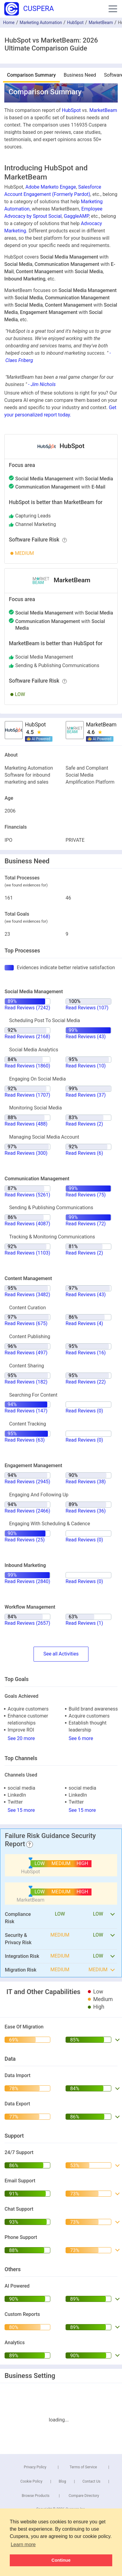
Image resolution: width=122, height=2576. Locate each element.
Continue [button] (61, 2560)
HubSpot (75, 22)
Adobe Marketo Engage (50, 187)
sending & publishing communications (57, 665)
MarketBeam (101, 22)
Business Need (80, 75)
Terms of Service (83, 2467)
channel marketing (35, 524)
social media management (44, 657)
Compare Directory (84, 2496)
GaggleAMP (76, 216)
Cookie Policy (31, 2481)
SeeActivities (60, 1654)
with (64, 479)
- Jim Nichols (42, 384)
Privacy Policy (35, 2467)
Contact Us (91, 2481)
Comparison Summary (31, 75)
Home (9, 22)
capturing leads (33, 516)
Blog (62, 2481)
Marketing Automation (41, 22)
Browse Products (35, 2496)
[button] (112, 8)
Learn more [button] (23, 2544)
